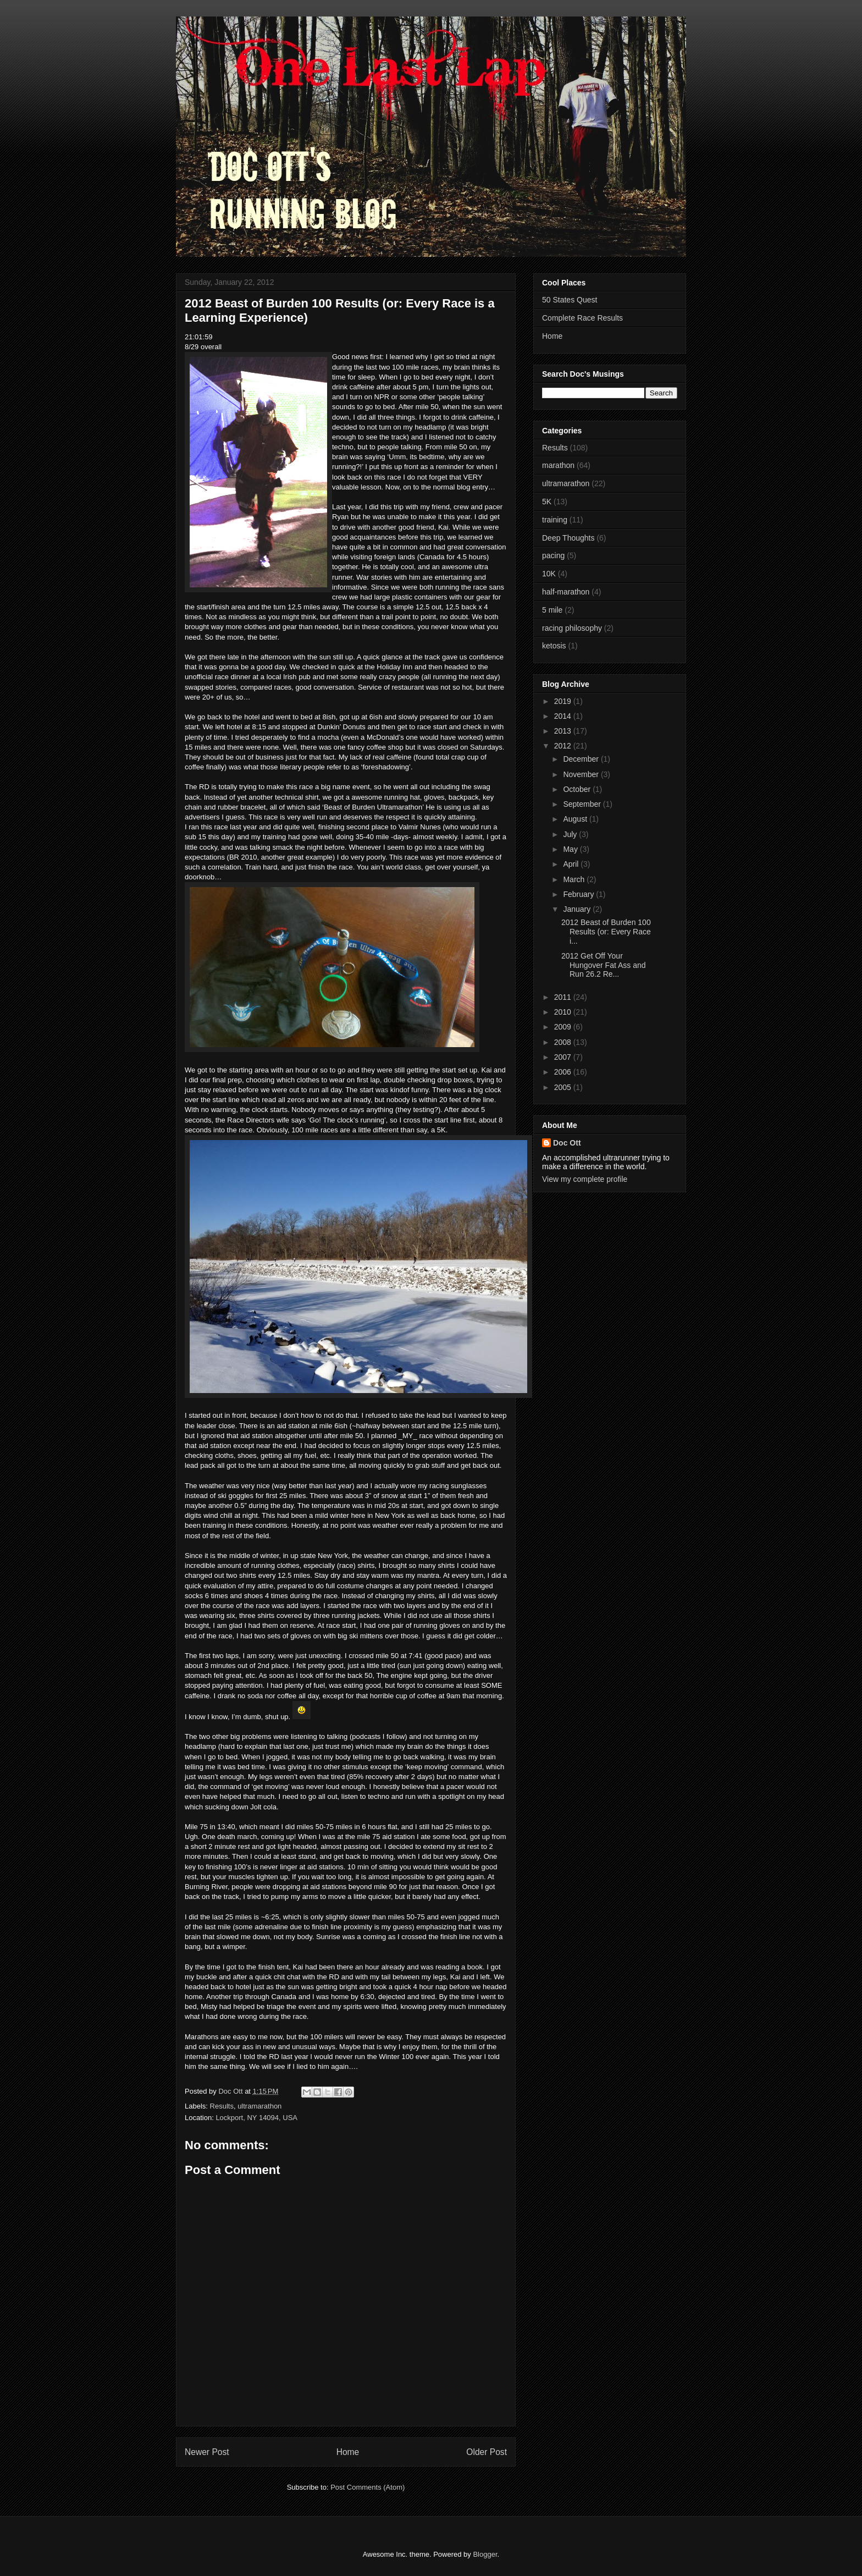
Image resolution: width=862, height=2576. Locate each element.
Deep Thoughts (568, 537)
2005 (563, 1087)
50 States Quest (569, 299)
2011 (563, 997)
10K (549, 573)
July (571, 834)
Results (222, 2106)
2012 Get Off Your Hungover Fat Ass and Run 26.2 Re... (603, 965)
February (579, 894)
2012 (563, 745)
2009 (563, 1026)
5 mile (552, 610)
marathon (558, 465)
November (581, 774)
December (581, 759)
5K (546, 501)
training (554, 519)
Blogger (485, 2554)
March (575, 879)
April (572, 864)
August (576, 818)
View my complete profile (584, 1179)
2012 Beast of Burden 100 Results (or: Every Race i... (606, 931)
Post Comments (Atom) (367, 2487)
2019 (563, 701)
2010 (563, 1012)
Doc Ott (567, 1142)
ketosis (554, 645)
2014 (563, 716)
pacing (553, 555)
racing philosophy (572, 628)
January (578, 909)
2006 (563, 1071)
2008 (563, 1042)
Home (348, 2452)
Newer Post (207, 2452)
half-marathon (565, 591)
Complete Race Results (582, 317)
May (571, 849)
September (583, 804)
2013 (563, 730)
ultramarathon (259, 2106)
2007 (563, 1057)
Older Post (486, 2452)
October (578, 789)
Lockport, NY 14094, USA (256, 2117)
